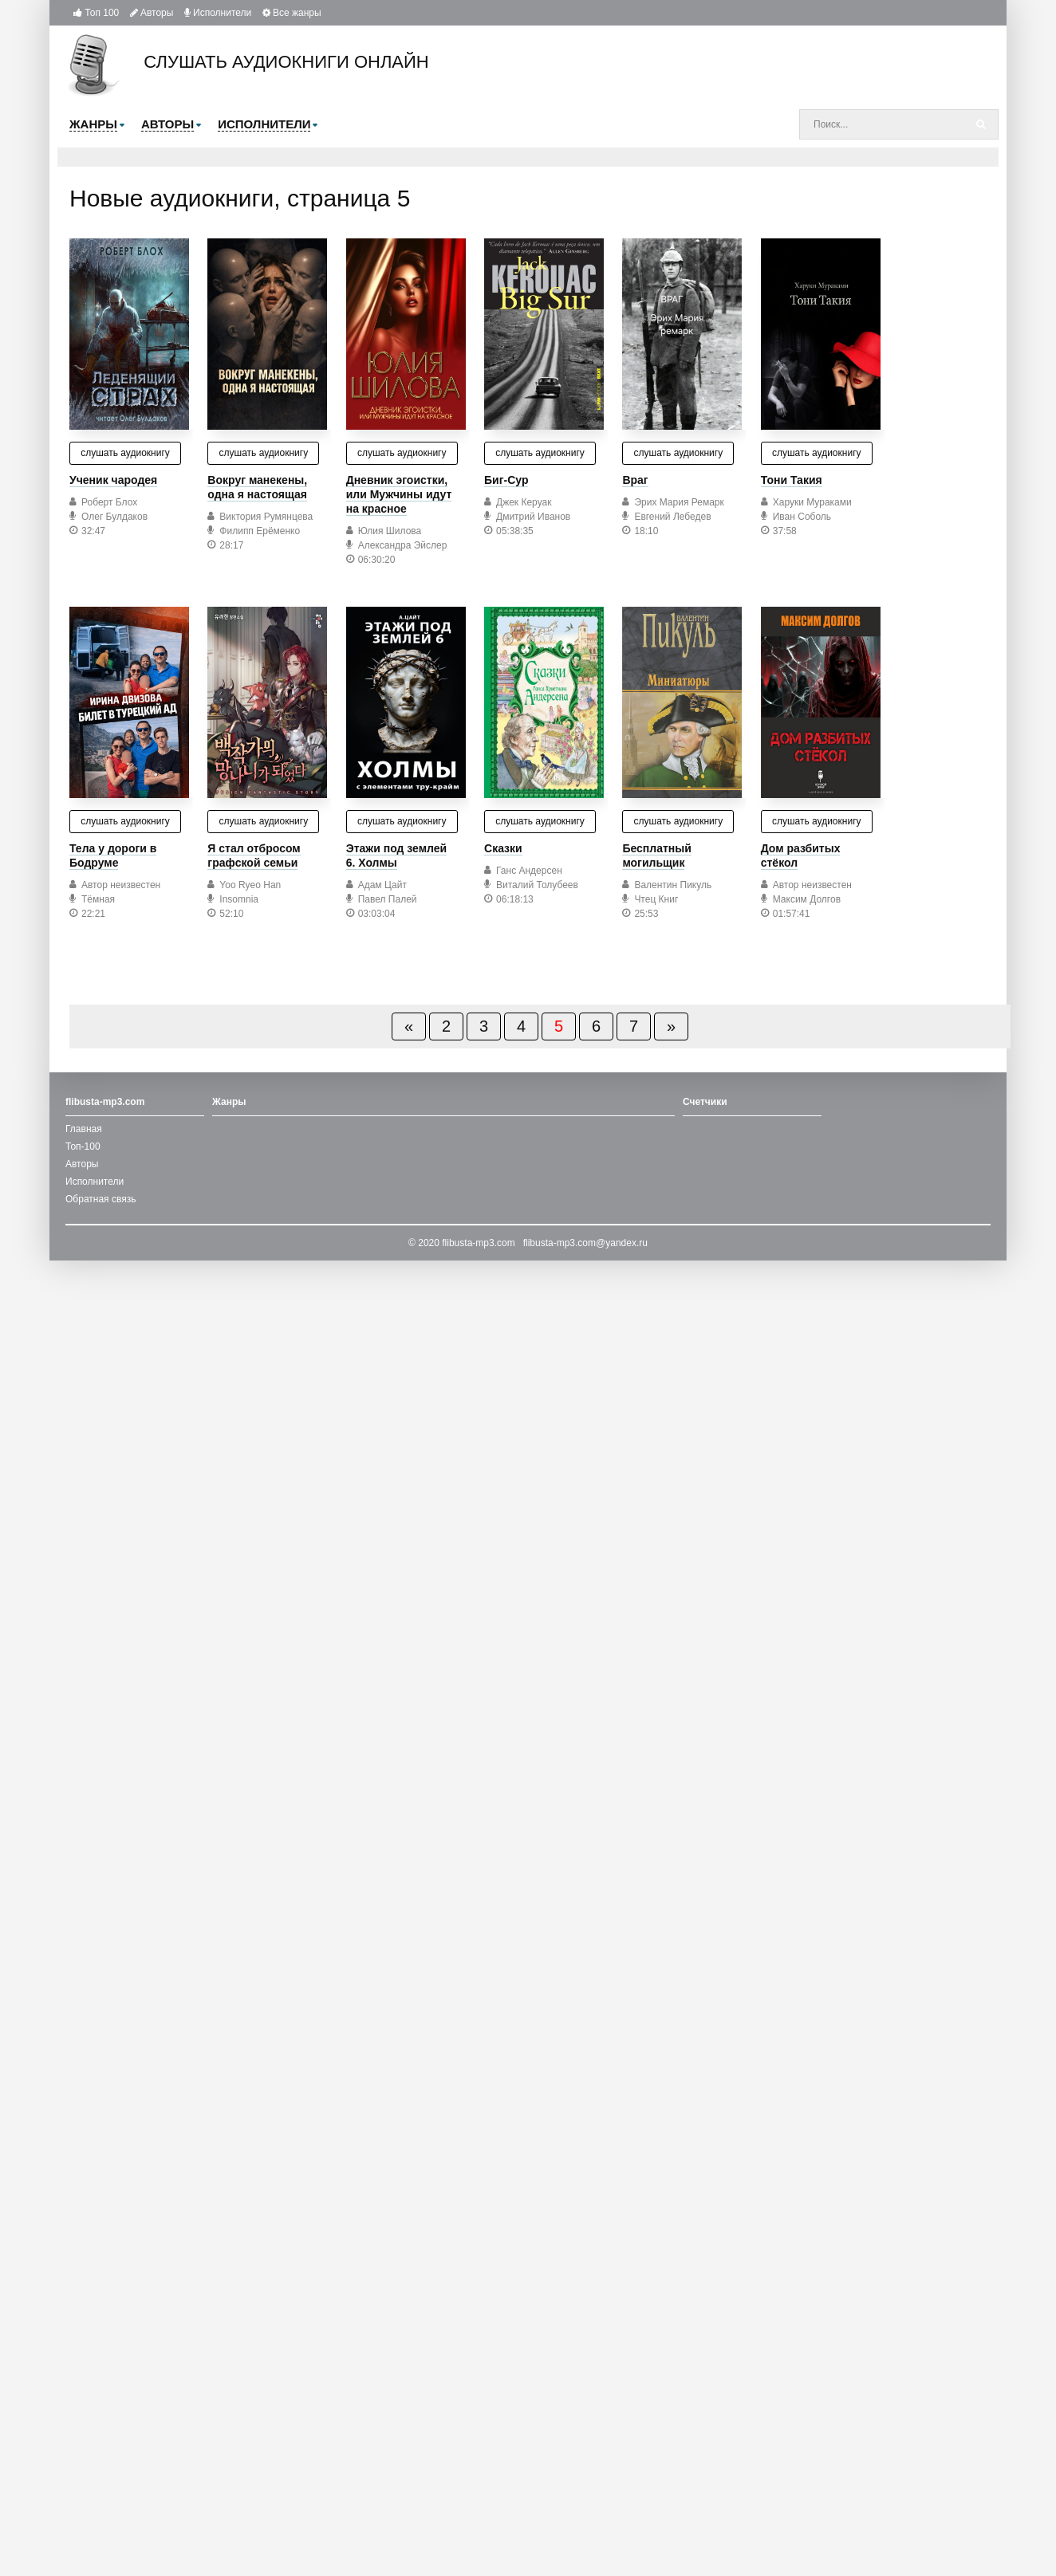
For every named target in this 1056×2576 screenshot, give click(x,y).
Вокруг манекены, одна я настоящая (257, 487)
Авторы (152, 12)
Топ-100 (82, 1146)
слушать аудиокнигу (125, 452)
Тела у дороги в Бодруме (112, 855)
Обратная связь (100, 1199)
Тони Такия (791, 480)
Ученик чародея (113, 480)
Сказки (503, 848)
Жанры (229, 1101)
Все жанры (291, 12)
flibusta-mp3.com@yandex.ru (585, 1243)
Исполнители (218, 12)
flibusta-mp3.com (478, 1243)
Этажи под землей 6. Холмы (396, 855)
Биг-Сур (506, 480)
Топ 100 (96, 12)
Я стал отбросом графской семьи (253, 855)
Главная (83, 1129)
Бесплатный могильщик (656, 855)
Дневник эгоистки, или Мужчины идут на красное (399, 494)
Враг (635, 480)
